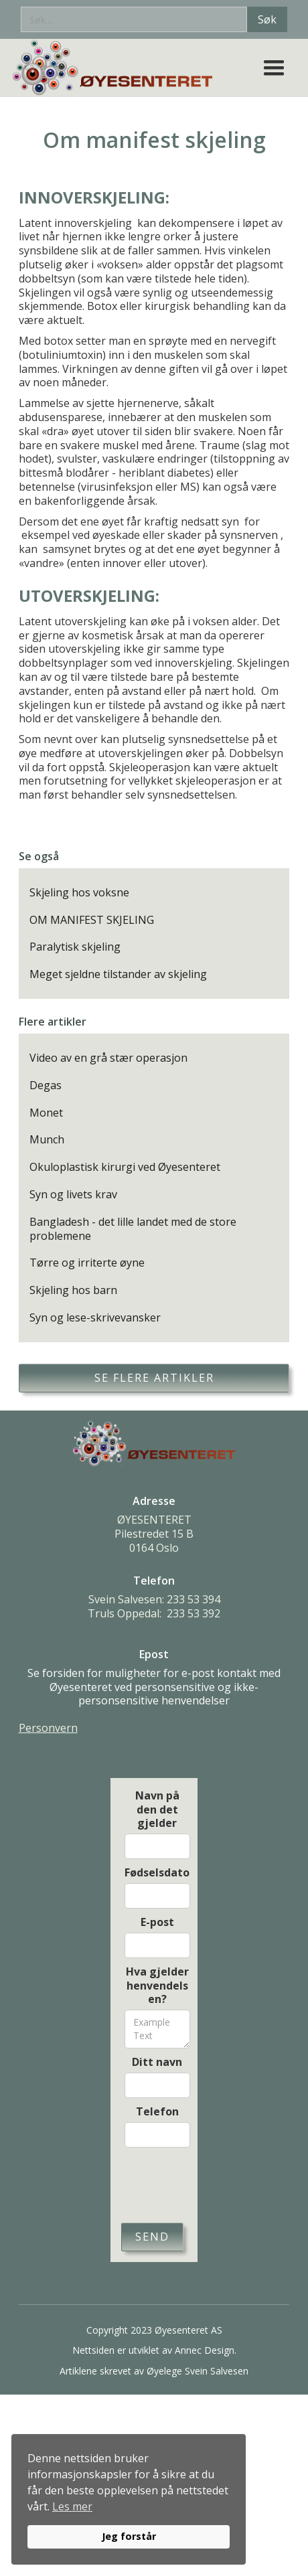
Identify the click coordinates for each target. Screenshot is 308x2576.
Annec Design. (205, 2350)
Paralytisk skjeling (75, 947)
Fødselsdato (157, 1873)
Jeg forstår (129, 2536)
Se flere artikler (154, 1377)
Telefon (157, 2112)
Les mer (72, 2506)
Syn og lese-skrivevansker (95, 1318)
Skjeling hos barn (73, 1290)
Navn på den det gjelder (157, 1809)
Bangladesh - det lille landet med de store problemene (132, 1229)
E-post (157, 1922)
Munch (46, 1140)
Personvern (48, 1727)
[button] (274, 68)
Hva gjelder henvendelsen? (157, 1985)
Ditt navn (157, 2062)
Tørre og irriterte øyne (87, 1263)
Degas (45, 1085)
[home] (117, 68)
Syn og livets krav (73, 1195)
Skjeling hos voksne (79, 893)
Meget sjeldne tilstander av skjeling (118, 974)
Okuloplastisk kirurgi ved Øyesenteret (124, 1167)
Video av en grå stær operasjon (108, 1058)
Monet (46, 1113)
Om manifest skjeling (91, 920)
